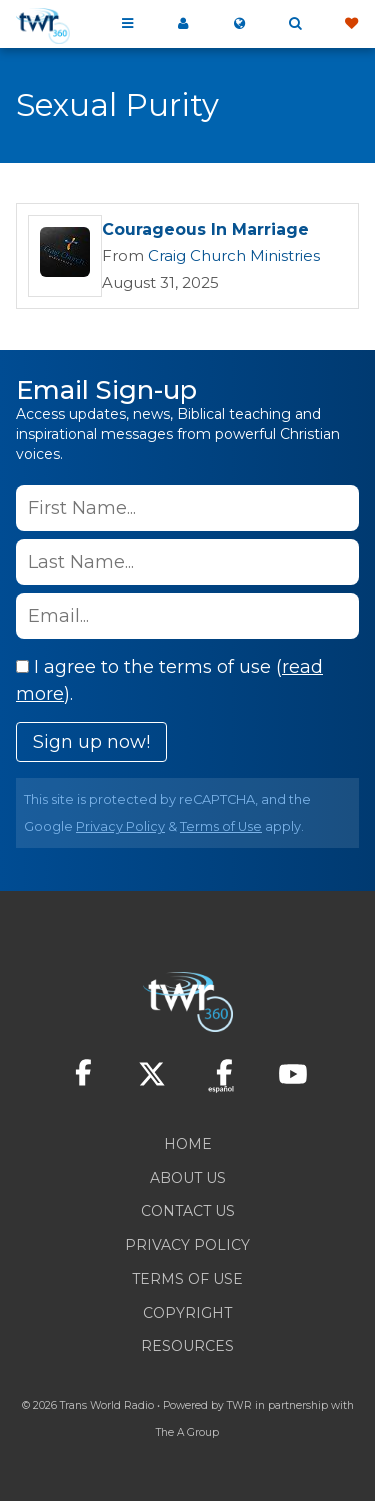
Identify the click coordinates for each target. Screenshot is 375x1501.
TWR (239, 1405)
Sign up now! (91, 742)
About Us (188, 1178)
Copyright (187, 1313)
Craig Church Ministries (234, 255)
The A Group (187, 1432)
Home (188, 1144)
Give (351, 24)
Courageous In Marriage (205, 229)
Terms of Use (221, 826)
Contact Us (188, 1211)
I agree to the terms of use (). (169, 680)
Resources (187, 1346)
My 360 (183, 24)
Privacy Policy (120, 826)
